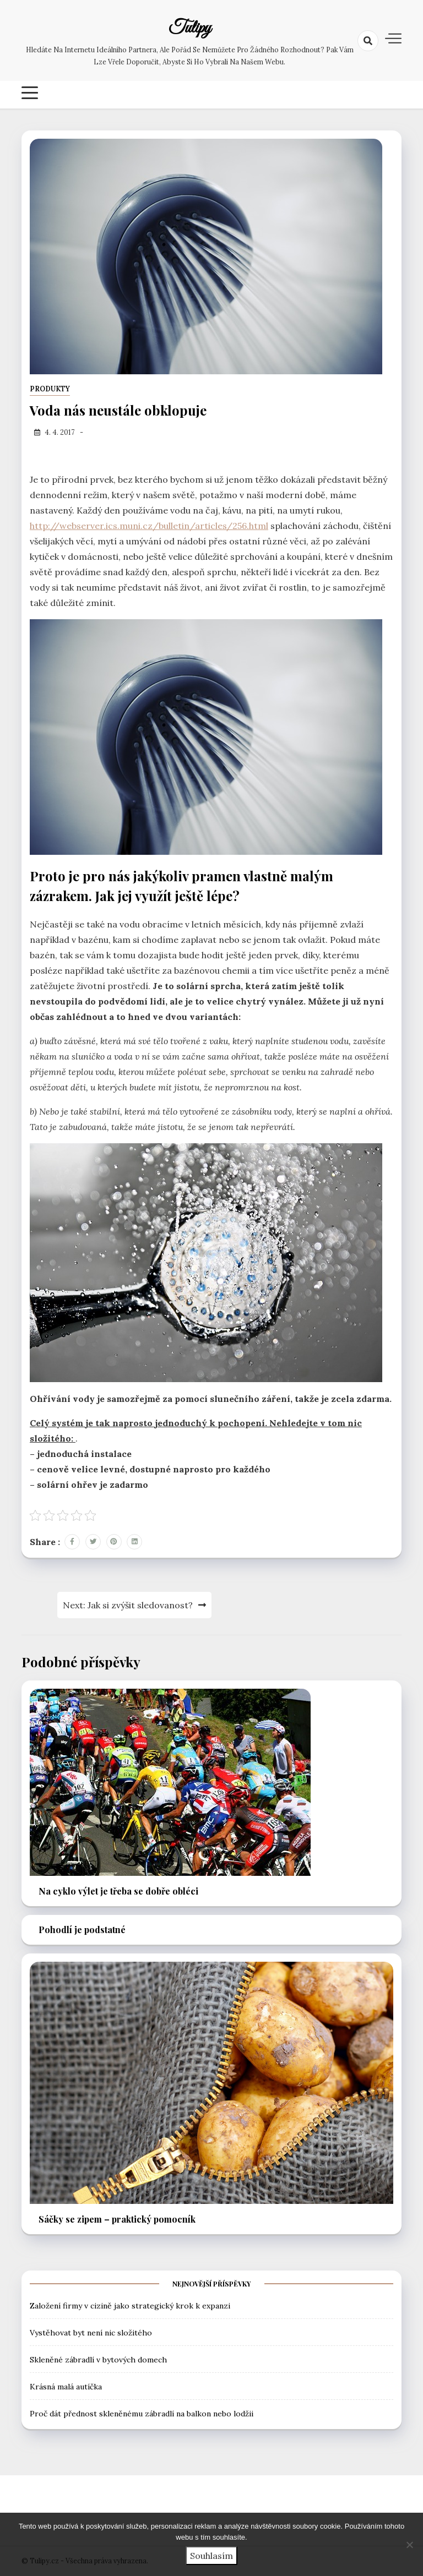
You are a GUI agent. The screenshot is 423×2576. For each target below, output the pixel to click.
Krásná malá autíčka (66, 2387)
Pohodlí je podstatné (82, 1929)
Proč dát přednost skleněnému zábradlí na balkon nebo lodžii (141, 2414)
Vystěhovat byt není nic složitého (91, 2333)
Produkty (50, 389)
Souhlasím (211, 2555)
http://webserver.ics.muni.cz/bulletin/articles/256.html (149, 525)
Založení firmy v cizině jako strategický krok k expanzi (130, 2306)
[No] (409, 2544)
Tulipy (190, 29)
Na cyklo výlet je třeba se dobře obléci (118, 1891)
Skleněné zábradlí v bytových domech (98, 2360)
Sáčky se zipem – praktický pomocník (117, 2219)
